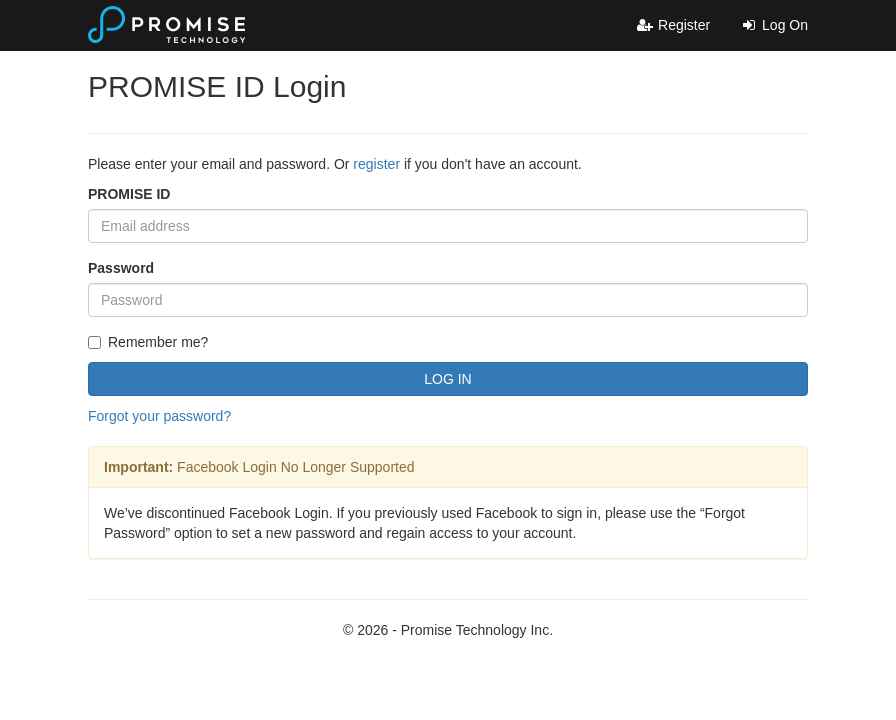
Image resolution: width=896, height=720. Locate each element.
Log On (774, 25)
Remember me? (148, 342)
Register (673, 25)
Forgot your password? (159, 416)
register (376, 164)
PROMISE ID (129, 194)
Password (121, 268)
